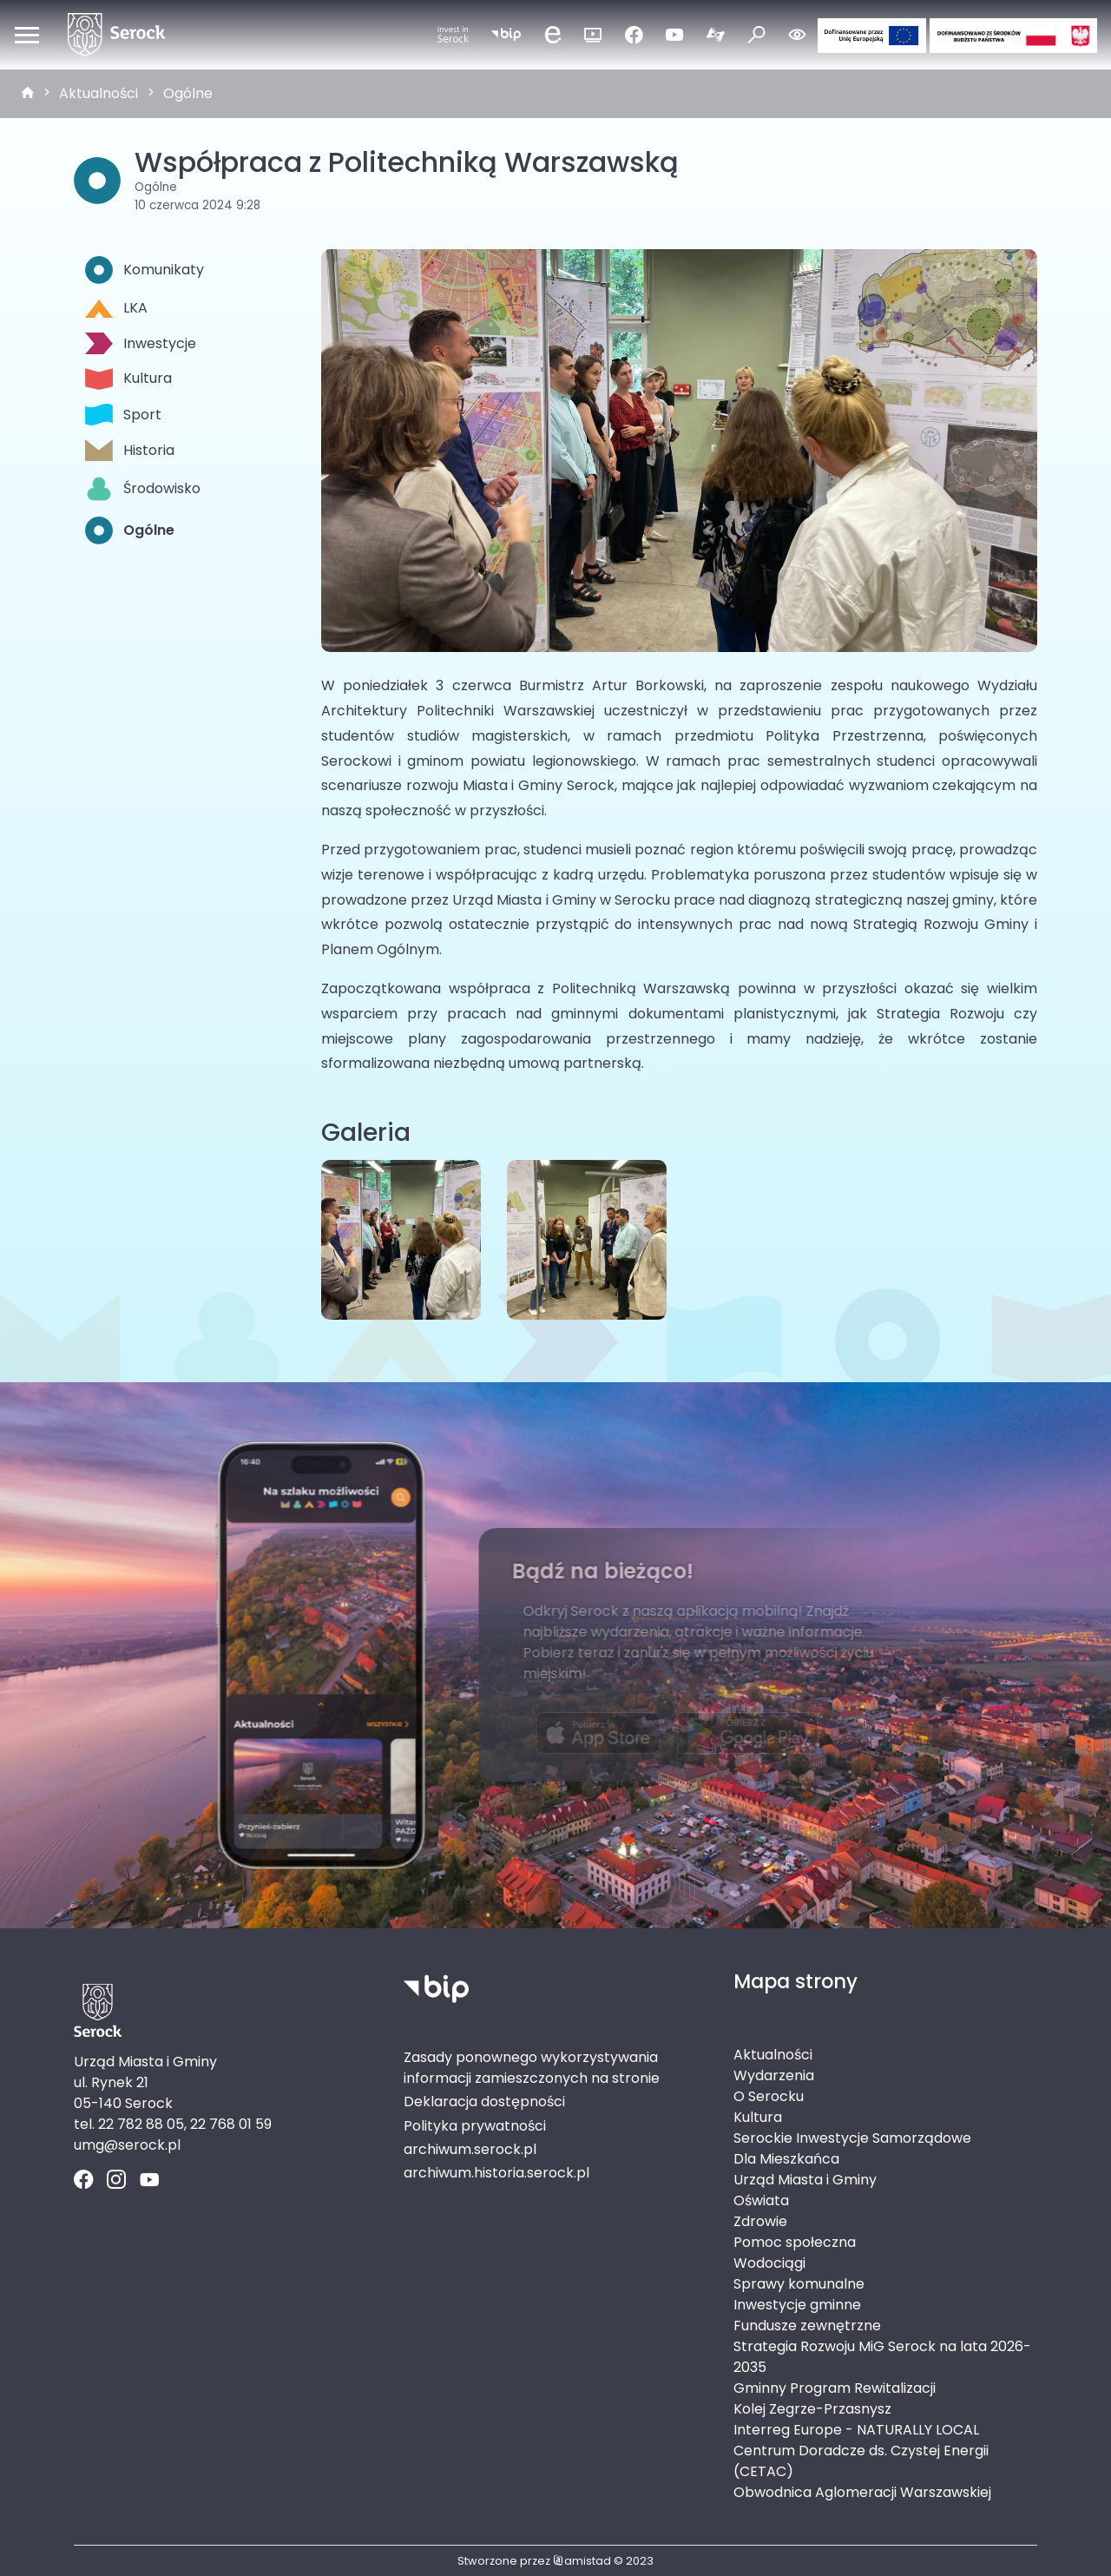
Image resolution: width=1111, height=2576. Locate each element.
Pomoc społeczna (794, 2242)
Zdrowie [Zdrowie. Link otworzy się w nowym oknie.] (760, 2221)
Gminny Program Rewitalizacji (834, 2388)
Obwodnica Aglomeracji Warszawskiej (862, 2492)
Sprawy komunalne (798, 2284)
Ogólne (188, 93)
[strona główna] (28, 93)
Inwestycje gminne (797, 2305)
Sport (123, 414)
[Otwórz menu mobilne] (27, 34)
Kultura (128, 379)
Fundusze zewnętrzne (807, 2326)
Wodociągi (769, 2263)
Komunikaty (144, 270)
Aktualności (98, 93)
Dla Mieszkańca (786, 2159)
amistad (582, 2560)
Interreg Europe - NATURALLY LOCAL (856, 2430)
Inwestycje (140, 343)
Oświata (761, 2200)
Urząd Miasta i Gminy (805, 2180)
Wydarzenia (773, 2075)
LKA (116, 308)
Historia (129, 450)
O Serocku (768, 2096)
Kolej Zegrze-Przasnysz (812, 2409)
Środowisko (143, 489)
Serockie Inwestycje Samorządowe (852, 2138)
